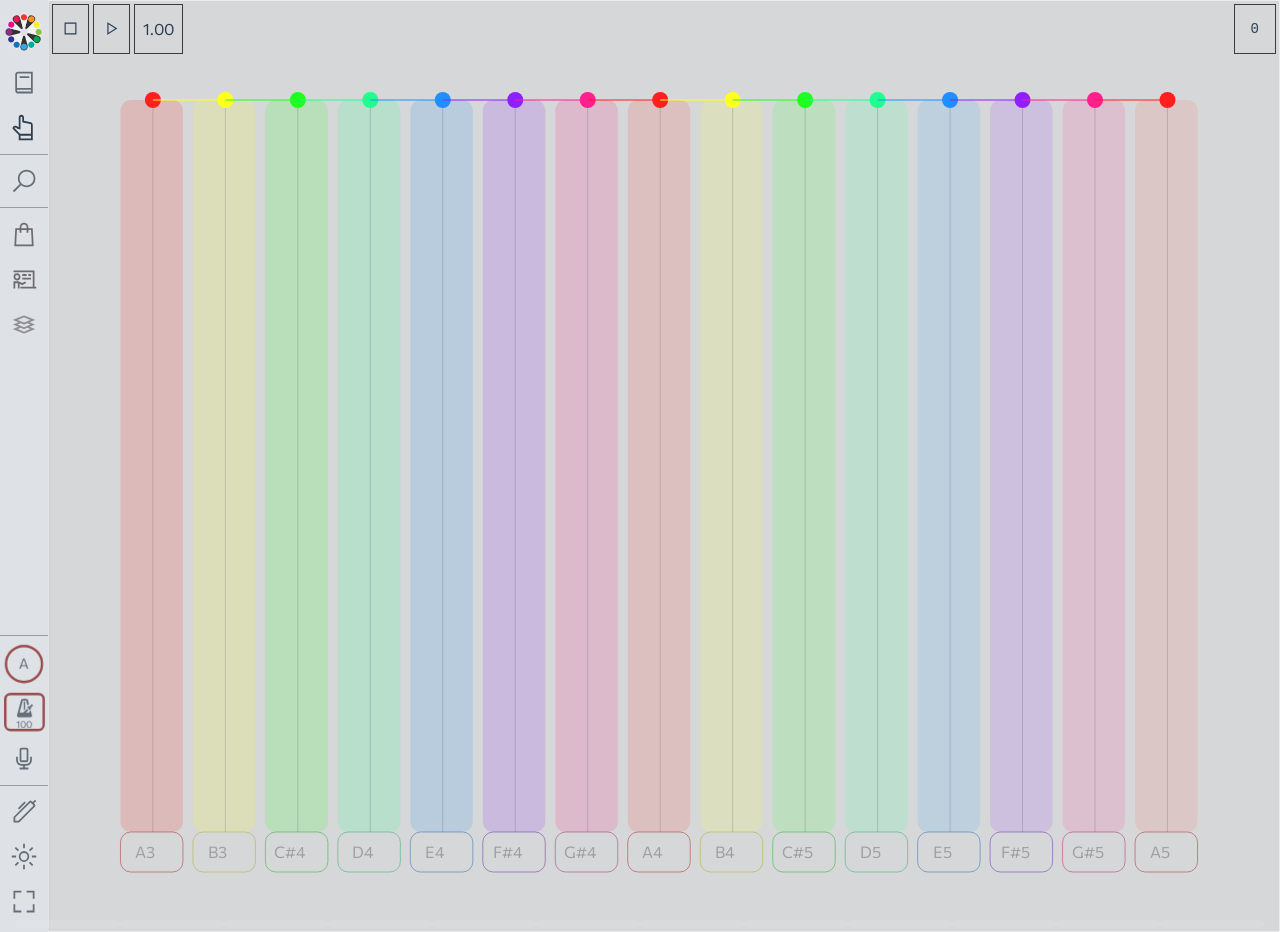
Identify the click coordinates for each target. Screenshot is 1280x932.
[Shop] (24, 234)
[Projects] (24, 324)
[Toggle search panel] (24, 181)
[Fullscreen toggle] (24, 901)
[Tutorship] (24, 279)
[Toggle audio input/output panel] (24, 758)
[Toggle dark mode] (24, 856)
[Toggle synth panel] (24, 664)
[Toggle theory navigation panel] (24, 82)
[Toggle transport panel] (24, 712)
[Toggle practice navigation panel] (24, 127)
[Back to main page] (24, 30)
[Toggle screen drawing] (24, 812)
